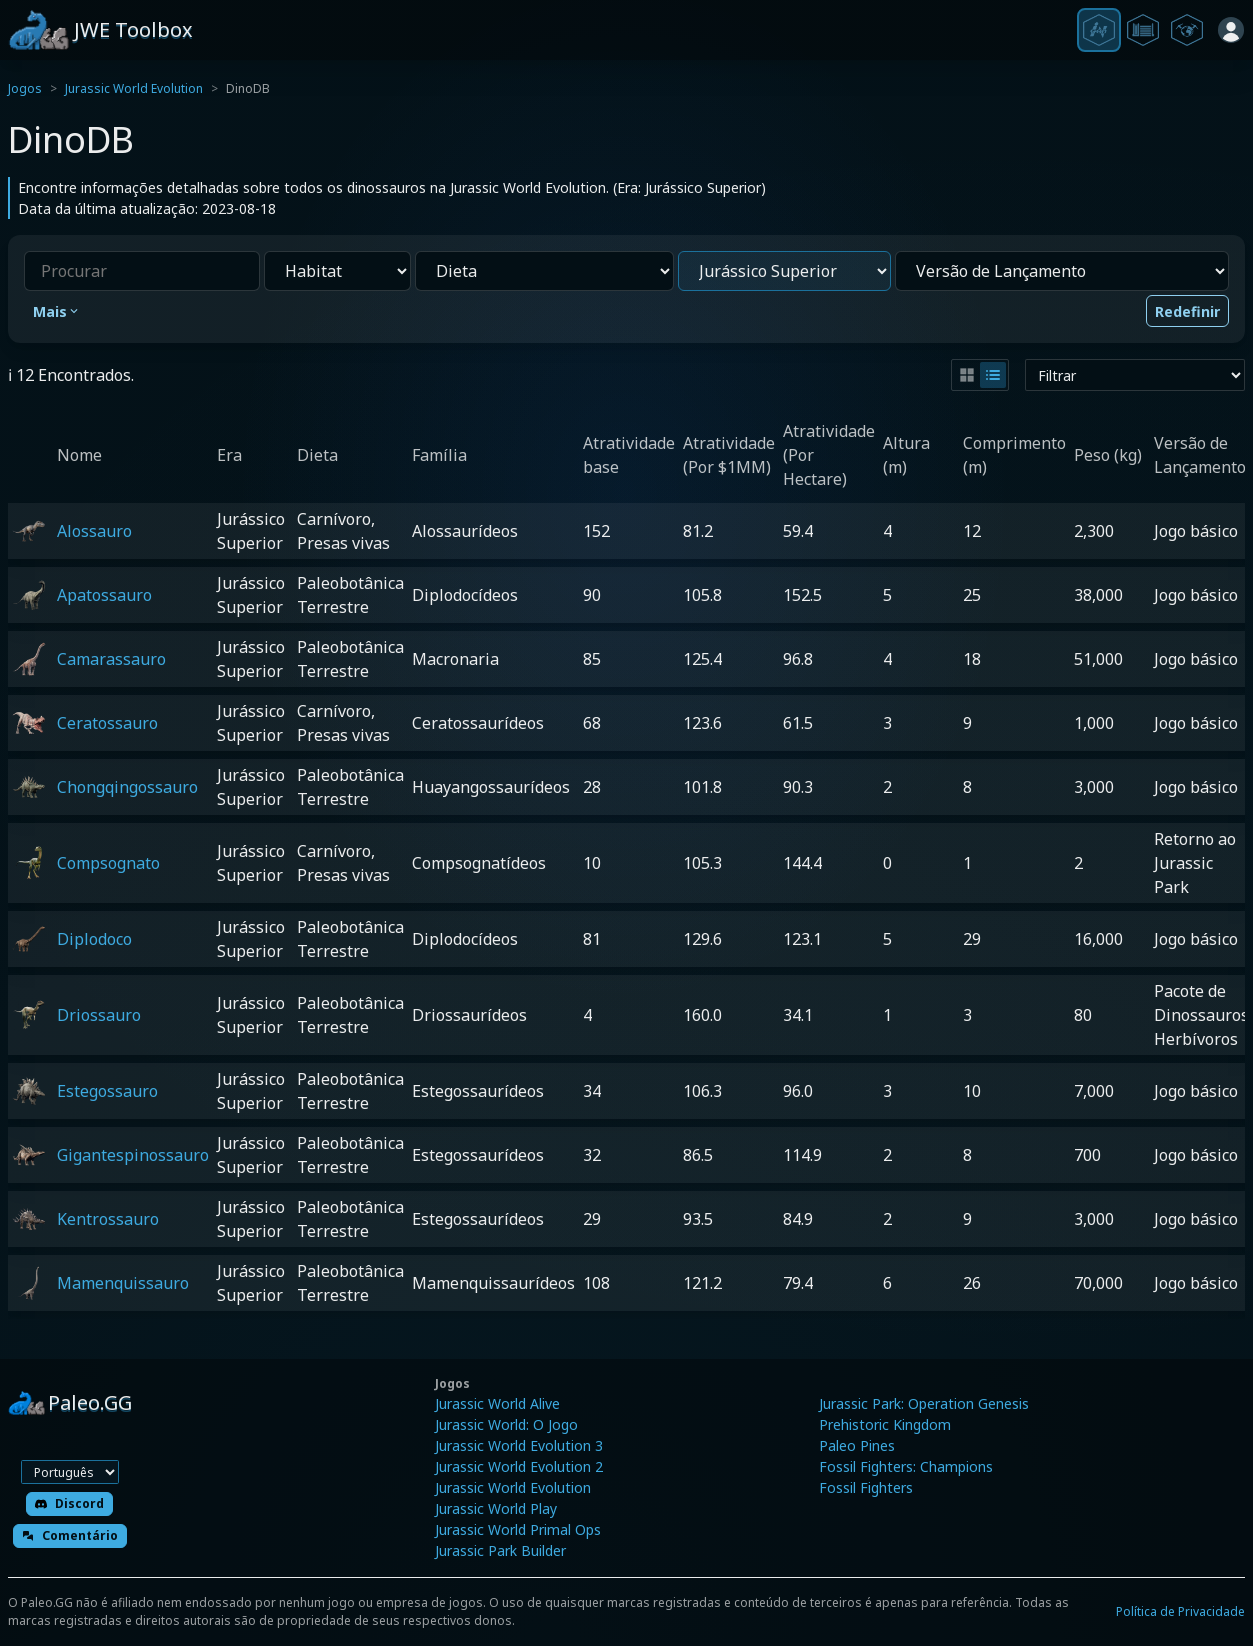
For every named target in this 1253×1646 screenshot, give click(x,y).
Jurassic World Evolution (134, 88)
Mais (57, 311)
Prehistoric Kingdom (885, 1424)
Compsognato (108, 863)
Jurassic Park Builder (500, 1550)
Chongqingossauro (127, 787)
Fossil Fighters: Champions (906, 1466)
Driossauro (99, 1015)
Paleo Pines (857, 1445)
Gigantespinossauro (133, 1155)
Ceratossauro (107, 723)
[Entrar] (1231, 30)
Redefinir (1187, 311)
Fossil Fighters (866, 1487)
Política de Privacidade (1180, 1611)
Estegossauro (107, 1091)
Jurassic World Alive (497, 1403)
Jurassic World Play (496, 1508)
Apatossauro (104, 595)
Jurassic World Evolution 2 (519, 1466)
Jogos (25, 88)
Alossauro (94, 531)
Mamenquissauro (123, 1283)
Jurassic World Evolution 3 (519, 1445)
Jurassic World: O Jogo (506, 1424)
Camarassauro (111, 659)
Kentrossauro (108, 1219)
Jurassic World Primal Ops (518, 1529)
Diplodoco (94, 939)
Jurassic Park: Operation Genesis (924, 1403)
